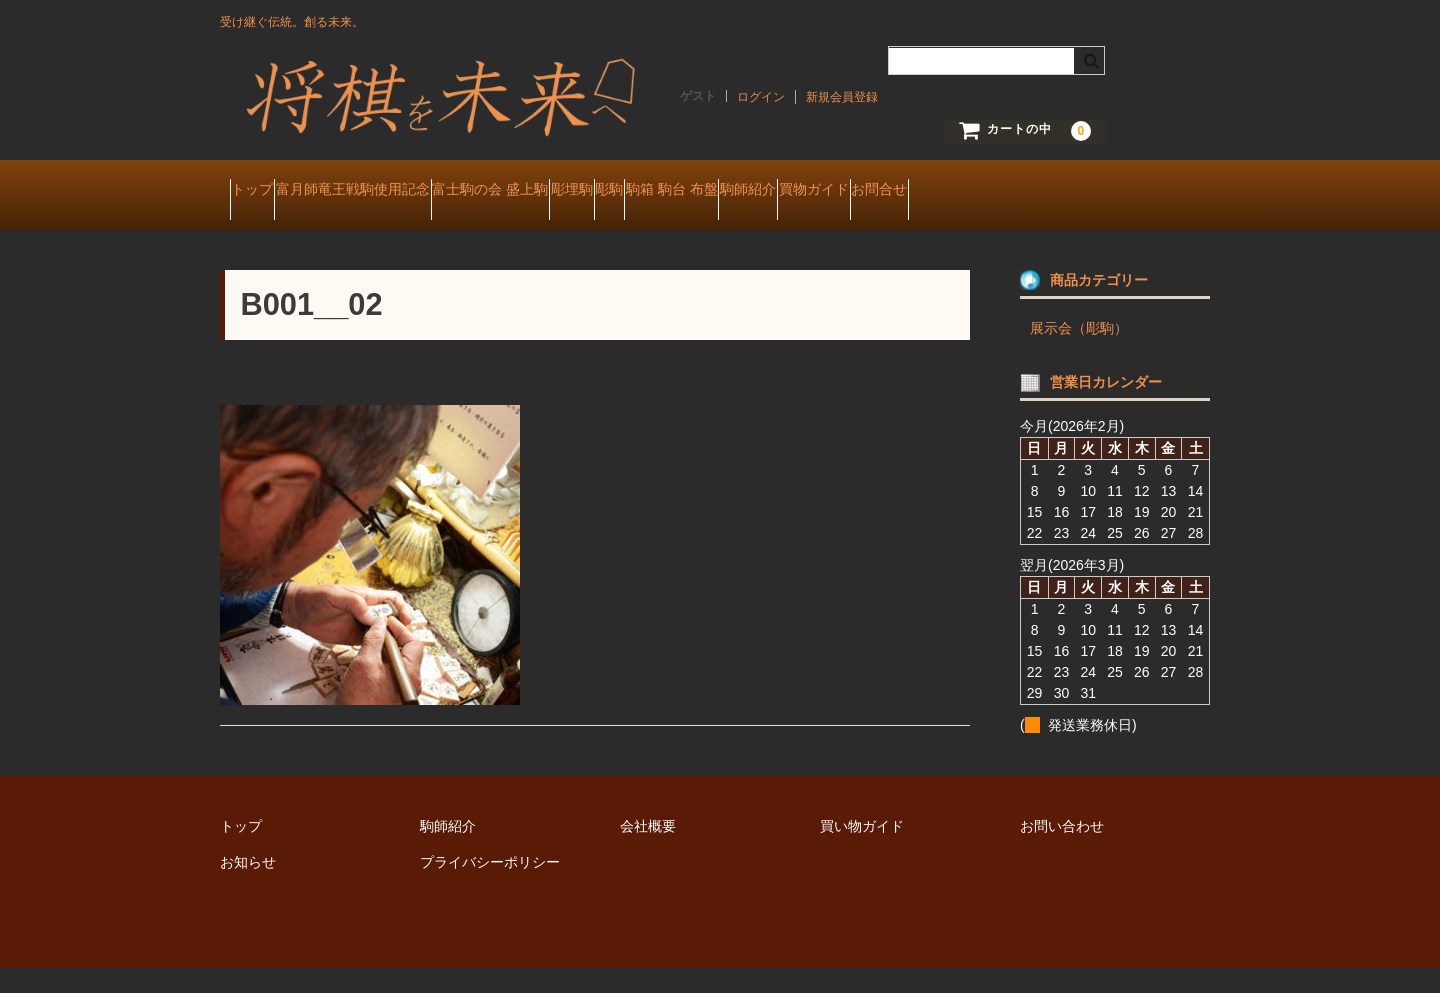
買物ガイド (1092, 192)
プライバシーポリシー (490, 887)
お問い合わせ (1062, 851)
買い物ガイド (862, 851)
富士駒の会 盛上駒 (577, 192)
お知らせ (248, 887)
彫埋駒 (697, 192)
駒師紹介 (988, 192)
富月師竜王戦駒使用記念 (401, 192)
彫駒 (773, 192)
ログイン (761, 97)
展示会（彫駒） (1079, 353)
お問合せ (268, 234)
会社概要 (648, 851)
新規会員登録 (842, 97)
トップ (262, 192)
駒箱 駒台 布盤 (874, 192)
